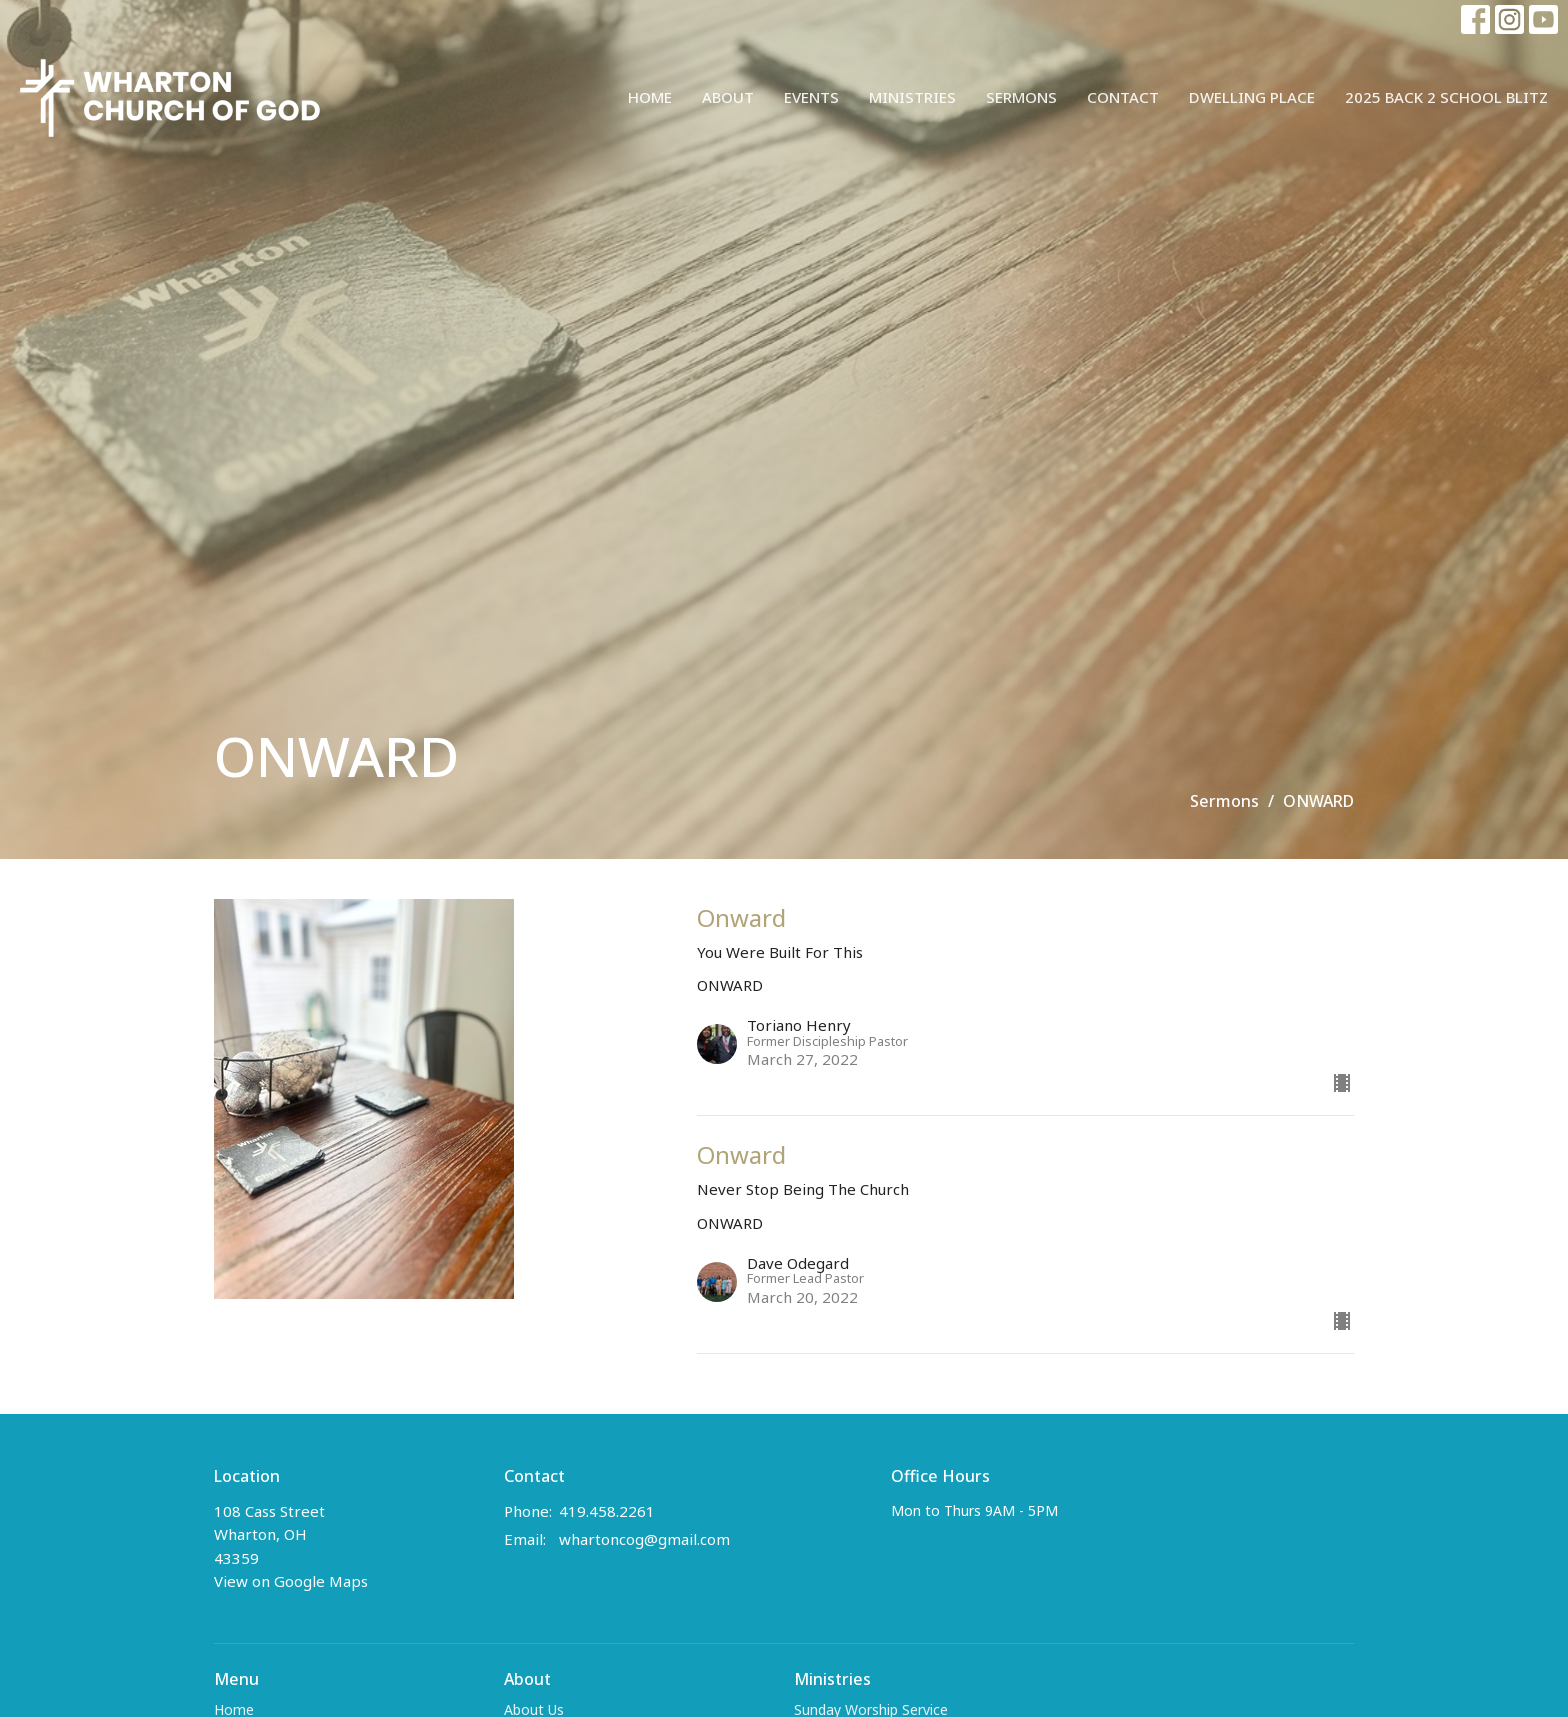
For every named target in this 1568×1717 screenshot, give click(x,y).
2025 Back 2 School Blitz (1446, 97)
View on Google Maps (291, 1581)
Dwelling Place (1252, 97)
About (728, 97)
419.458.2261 (607, 1511)
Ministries (912, 97)
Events (811, 97)
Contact (1123, 97)
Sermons (1021, 97)
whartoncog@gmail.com (644, 1539)
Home (650, 97)
